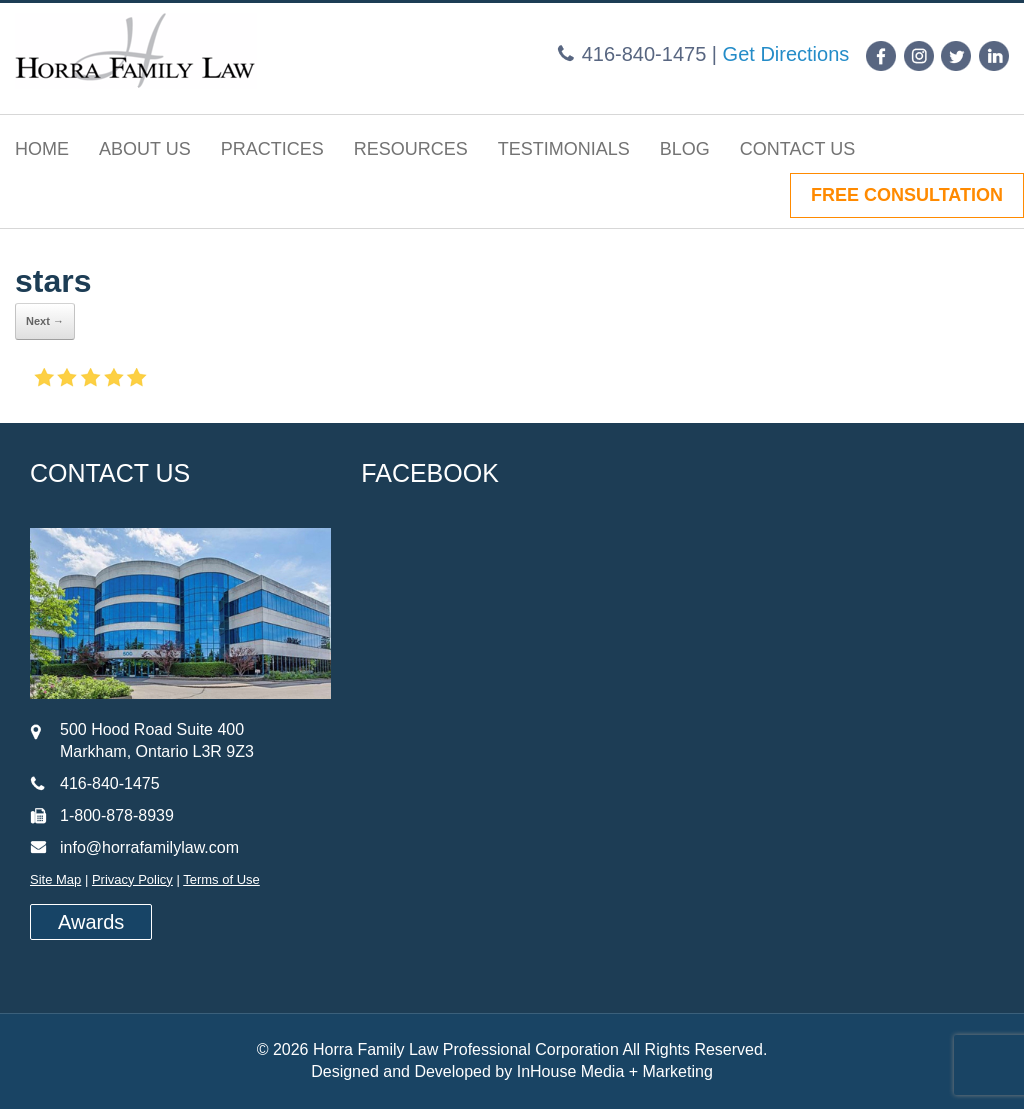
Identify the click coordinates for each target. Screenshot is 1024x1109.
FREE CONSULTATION (907, 195)
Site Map (55, 879)
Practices (272, 149)
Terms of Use (221, 879)
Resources (411, 149)
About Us (145, 149)
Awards (91, 922)
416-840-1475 (644, 54)
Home (42, 149)
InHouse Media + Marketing (615, 1071)
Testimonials (564, 149)
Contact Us (797, 149)
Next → (45, 321)
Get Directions (786, 54)
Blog (685, 149)
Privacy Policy (132, 879)
